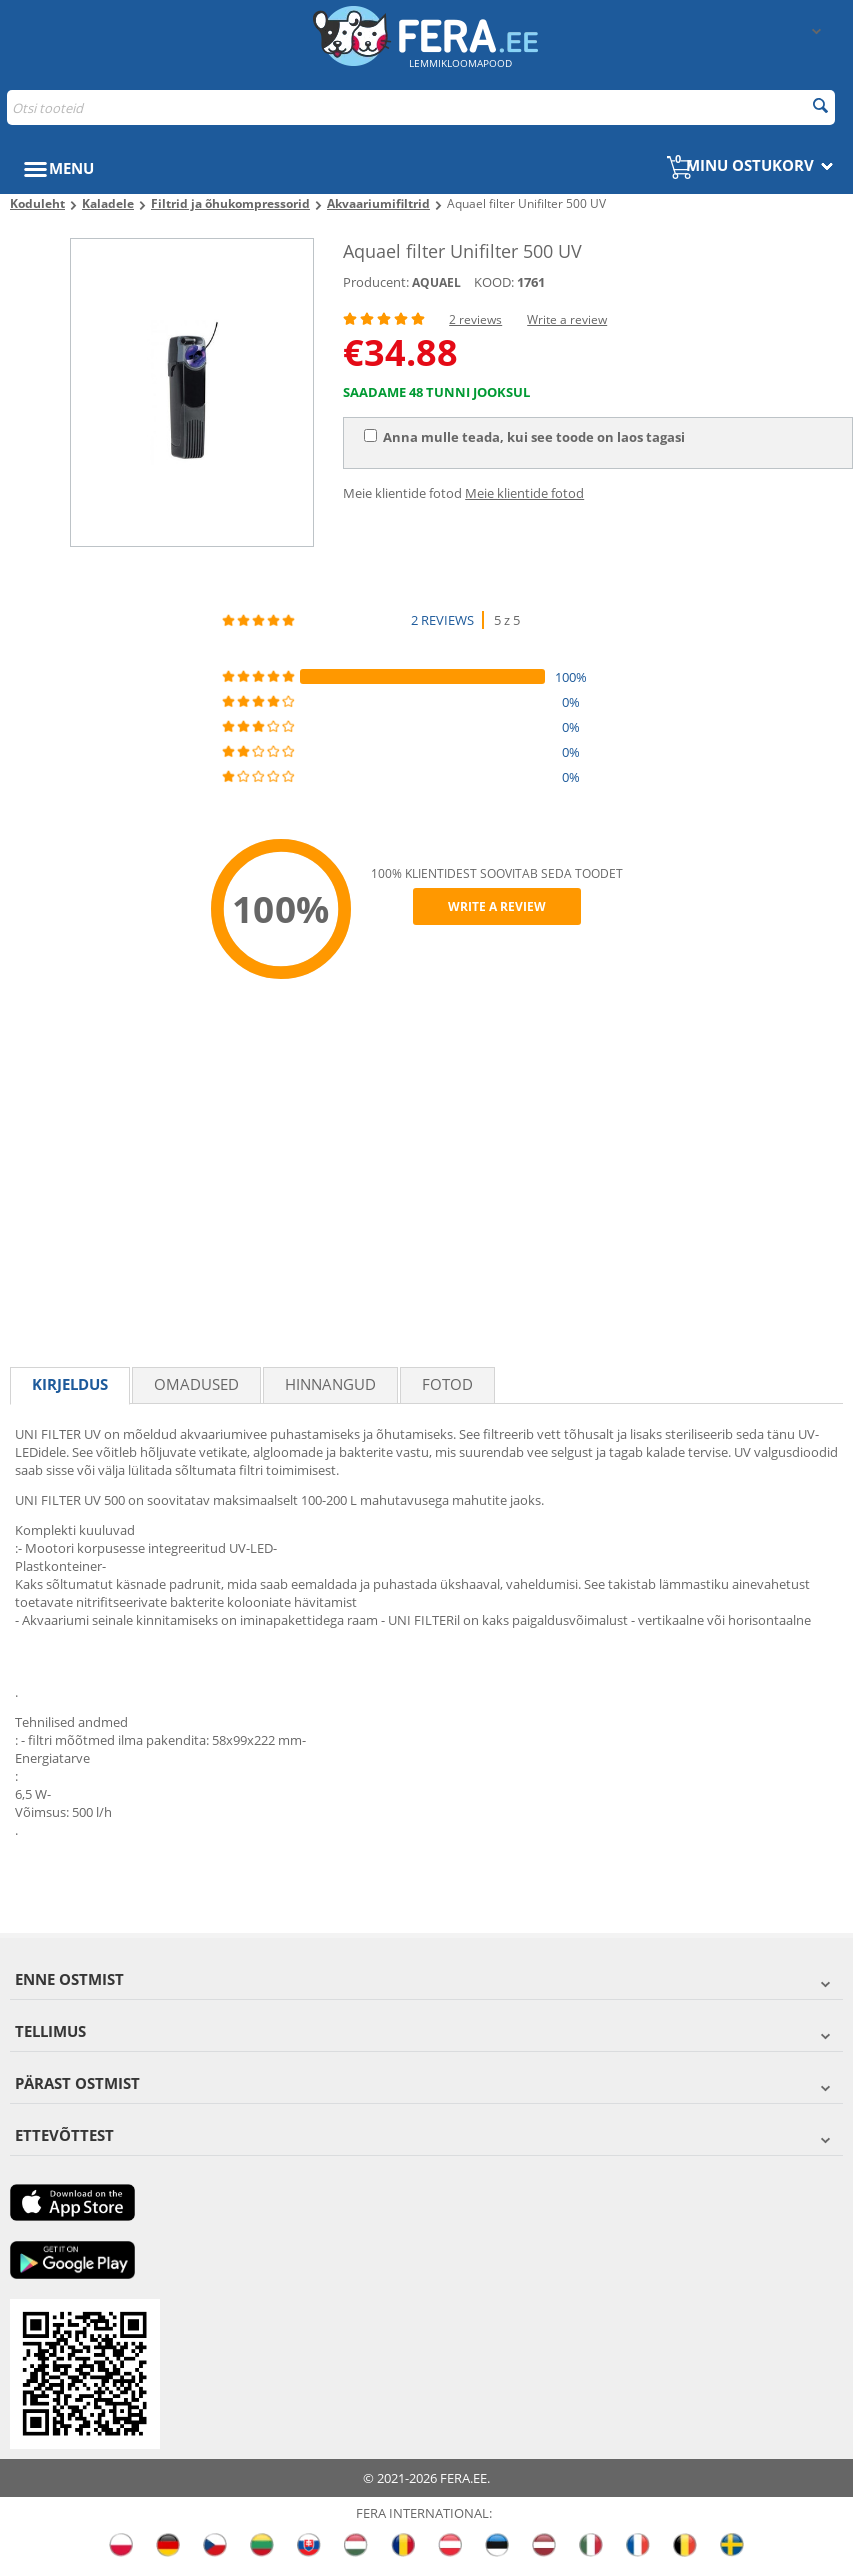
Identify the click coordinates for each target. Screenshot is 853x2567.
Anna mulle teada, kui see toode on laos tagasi (524, 437)
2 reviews (475, 319)
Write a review (567, 319)
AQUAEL (436, 282)
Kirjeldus (70, 1384)
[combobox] (421, 107)
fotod (447, 1384)
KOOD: (494, 282)
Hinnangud (330, 1384)
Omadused (196, 1384)
